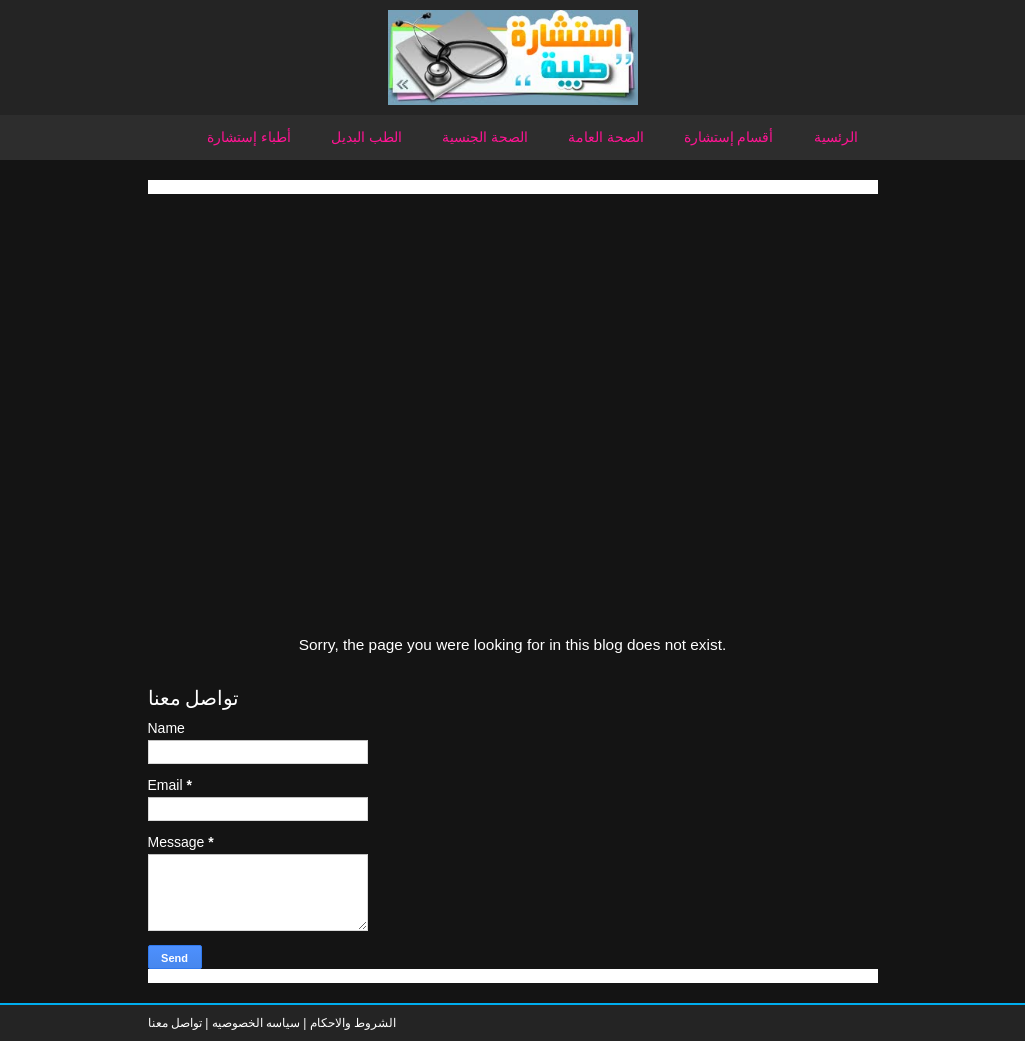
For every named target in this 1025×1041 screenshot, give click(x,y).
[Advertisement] (513, 334)
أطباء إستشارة (249, 137)
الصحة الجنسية (485, 137)
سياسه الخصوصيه (256, 1023)
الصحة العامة (606, 137)
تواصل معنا (175, 1023)
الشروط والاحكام (351, 1023)
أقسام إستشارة (729, 137)
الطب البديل (366, 137)
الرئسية (836, 137)
